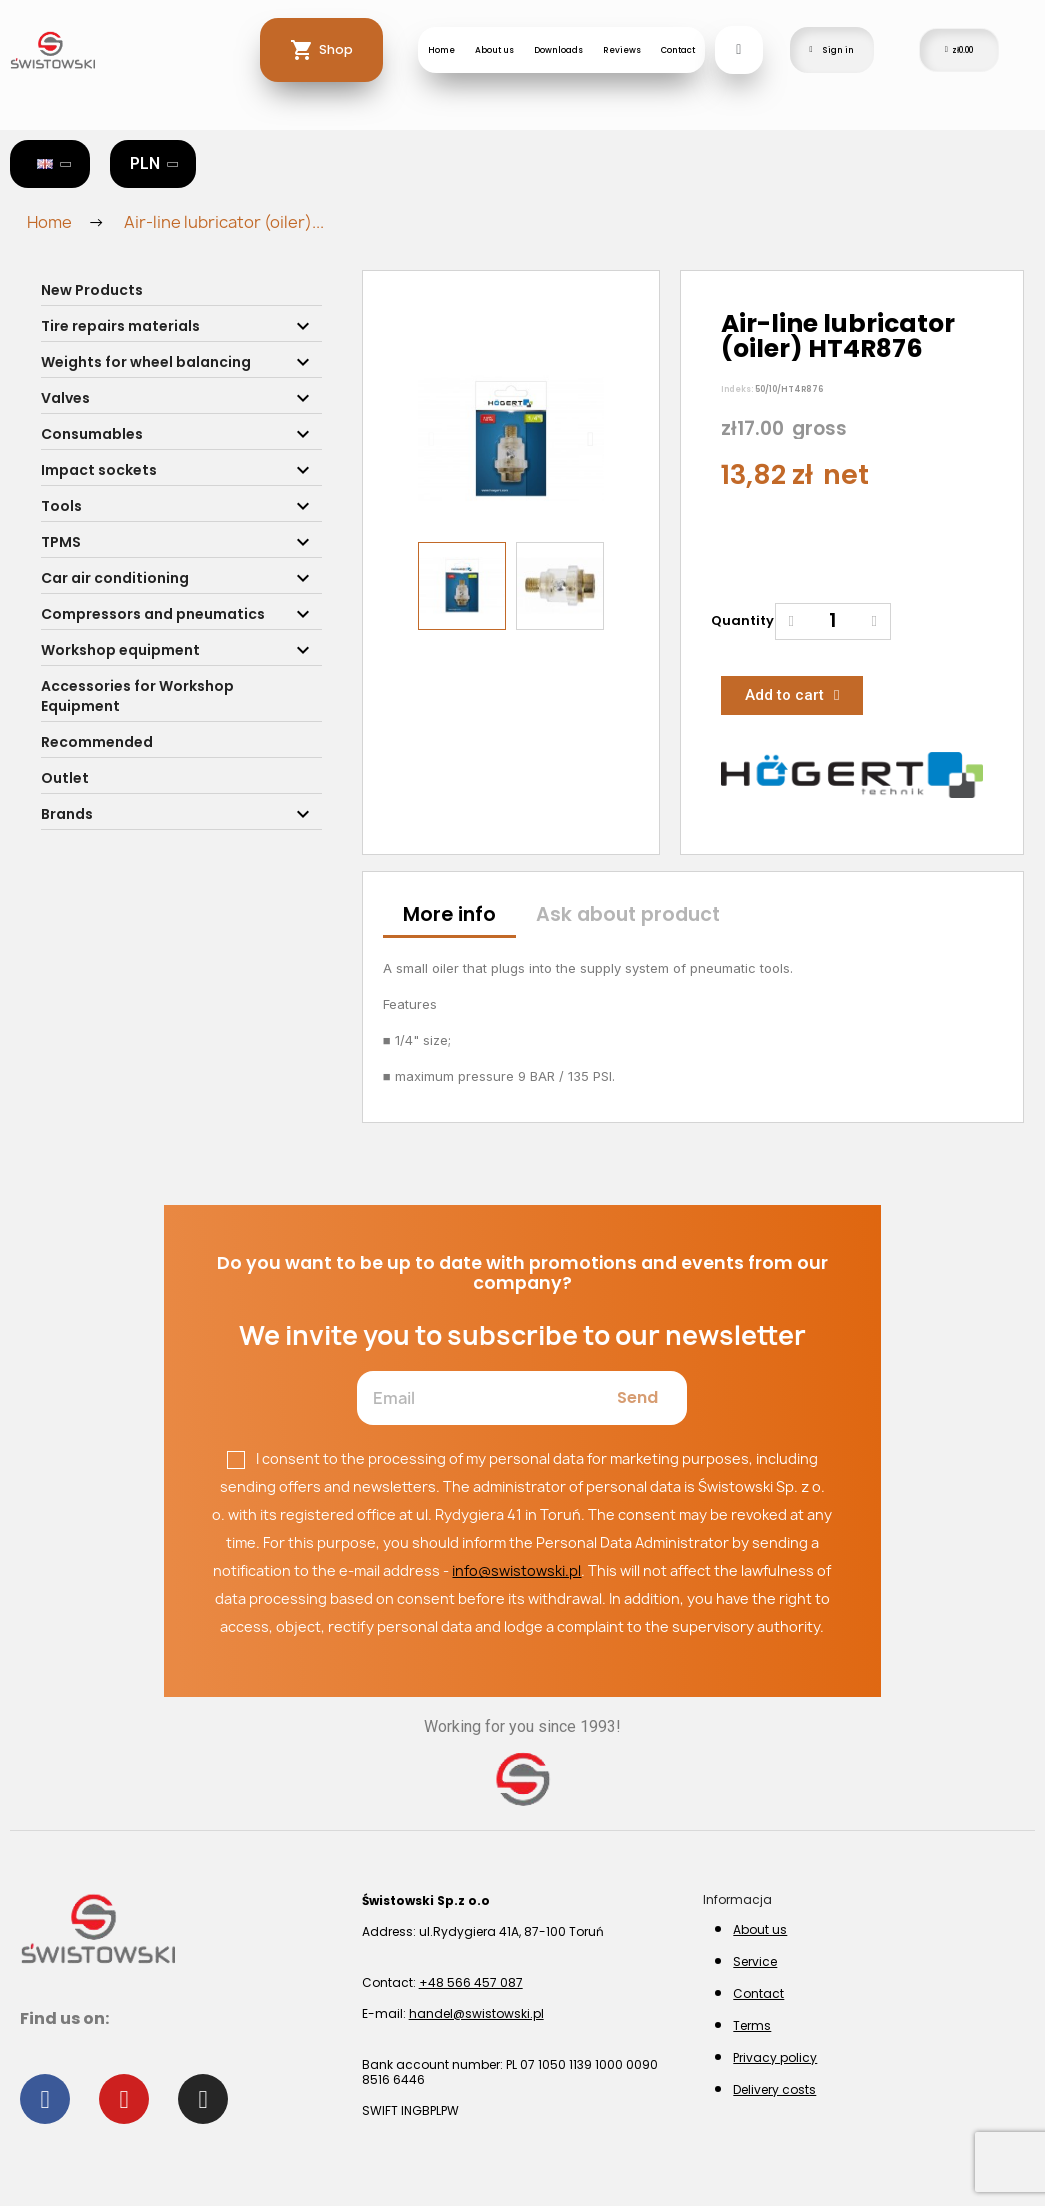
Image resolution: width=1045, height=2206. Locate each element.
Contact (678, 50)
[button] (431, 439)
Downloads (558, 50)
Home (441, 50)
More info (449, 914)
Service (755, 1961)
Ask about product (628, 914)
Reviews (622, 50)
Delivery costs (774, 2089)
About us (494, 50)
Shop (336, 49)
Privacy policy (775, 2057)
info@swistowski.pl (516, 1570)
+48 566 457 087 (471, 1982)
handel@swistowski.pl (476, 2013)
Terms (752, 2025)
